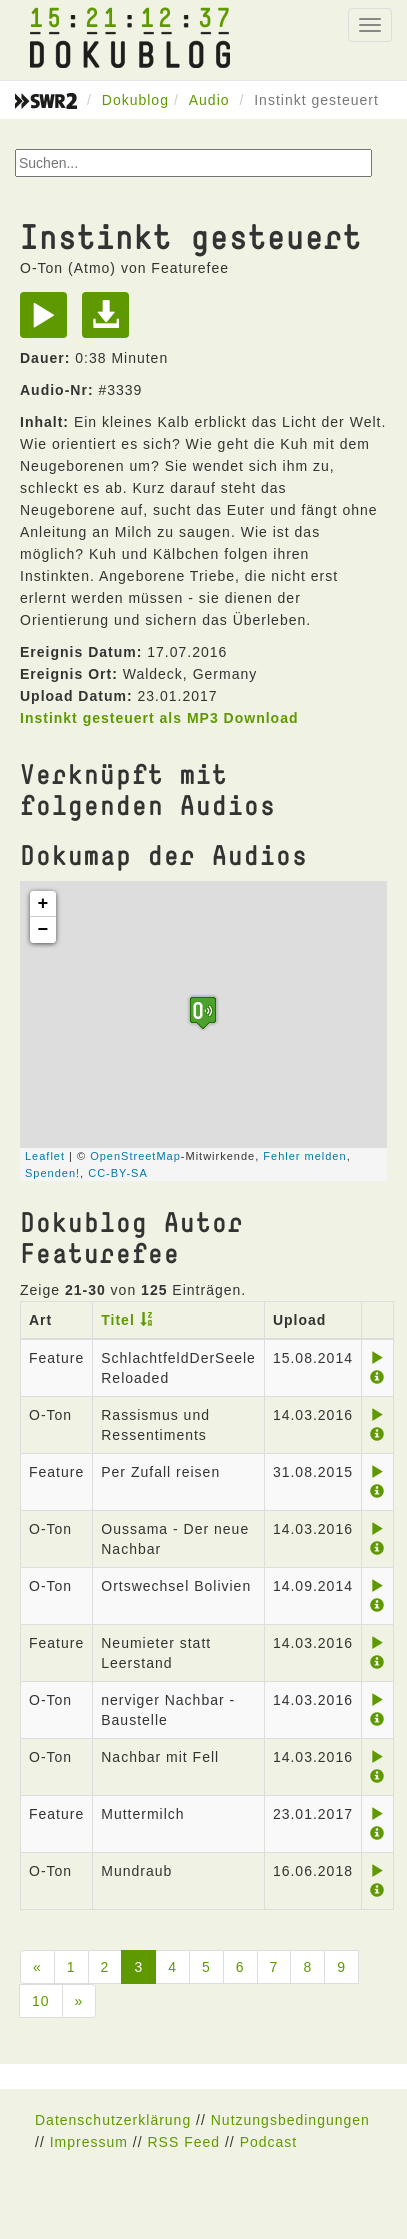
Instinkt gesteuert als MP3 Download (159, 718)
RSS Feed (183, 2142)
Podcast (269, 2142)
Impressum (89, 2142)
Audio (209, 100)
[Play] (48, 322)
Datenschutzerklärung (113, 2120)
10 (41, 2001)
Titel (118, 1320)
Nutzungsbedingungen (290, 2120)
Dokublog (135, 100)
